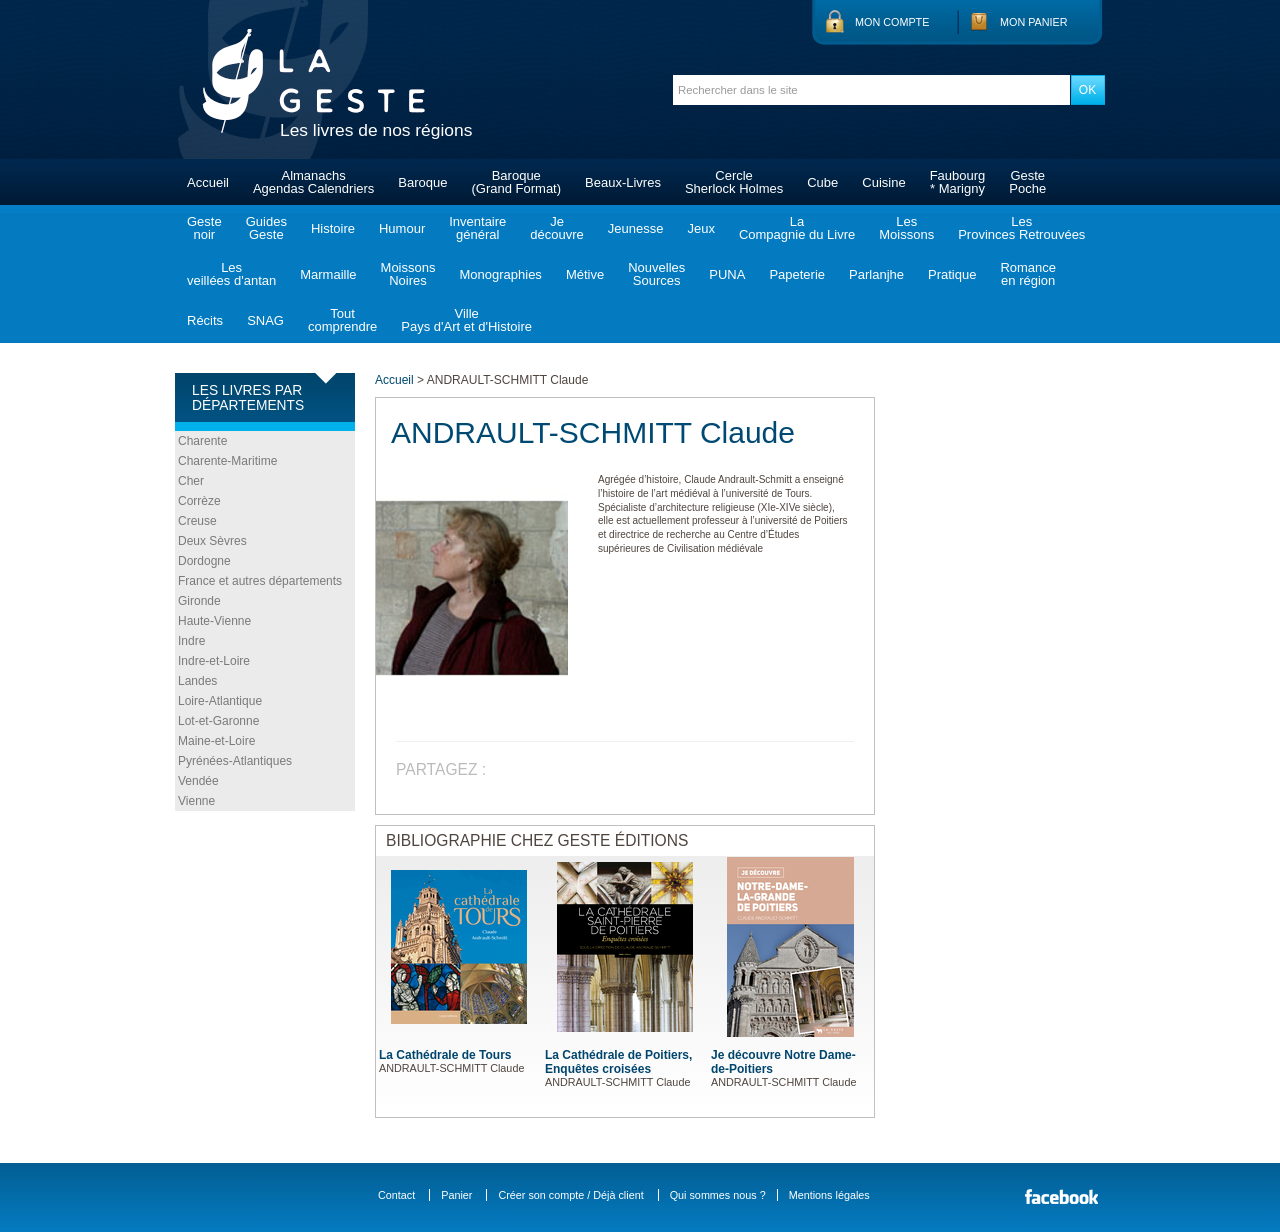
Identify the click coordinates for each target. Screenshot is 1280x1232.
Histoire (333, 228)
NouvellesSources (656, 274)
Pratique (952, 274)
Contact (396, 1195)
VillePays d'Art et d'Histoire (466, 320)
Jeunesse (636, 228)
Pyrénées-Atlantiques (235, 761)
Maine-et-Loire (216, 741)
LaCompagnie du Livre (797, 228)
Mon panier (1034, 22)
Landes (197, 681)
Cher (191, 481)
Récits (205, 320)
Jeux (700, 228)
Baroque (422, 182)
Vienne (196, 801)
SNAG (265, 320)
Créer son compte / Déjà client (570, 1195)
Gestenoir (204, 228)
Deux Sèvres (212, 541)
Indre (191, 641)
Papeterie (797, 274)
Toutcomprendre (342, 320)
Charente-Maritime (227, 461)
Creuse (197, 521)
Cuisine (883, 182)
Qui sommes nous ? (718, 1195)
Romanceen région (1028, 274)
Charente (202, 441)
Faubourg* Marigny (958, 182)
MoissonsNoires (408, 274)
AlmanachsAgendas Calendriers (313, 182)
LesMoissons (906, 228)
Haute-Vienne (214, 621)
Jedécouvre (556, 228)
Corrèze (199, 501)
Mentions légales (829, 1195)
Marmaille (328, 274)
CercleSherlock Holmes (734, 182)
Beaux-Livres (623, 182)
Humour (402, 228)
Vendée (198, 781)
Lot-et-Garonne (218, 721)
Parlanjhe (876, 274)
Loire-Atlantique (220, 701)
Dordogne (204, 561)
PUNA (727, 274)
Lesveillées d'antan (231, 274)
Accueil (208, 182)
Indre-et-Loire (214, 661)
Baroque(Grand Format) (516, 182)
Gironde (199, 601)
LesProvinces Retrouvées (1021, 228)
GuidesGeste (266, 228)
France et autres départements (260, 581)
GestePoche (1027, 182)
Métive (585, 274)
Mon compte (892, 22)
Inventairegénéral (477, 228)
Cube (822, 182)
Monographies (500, 274)
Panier (456, 1195)
